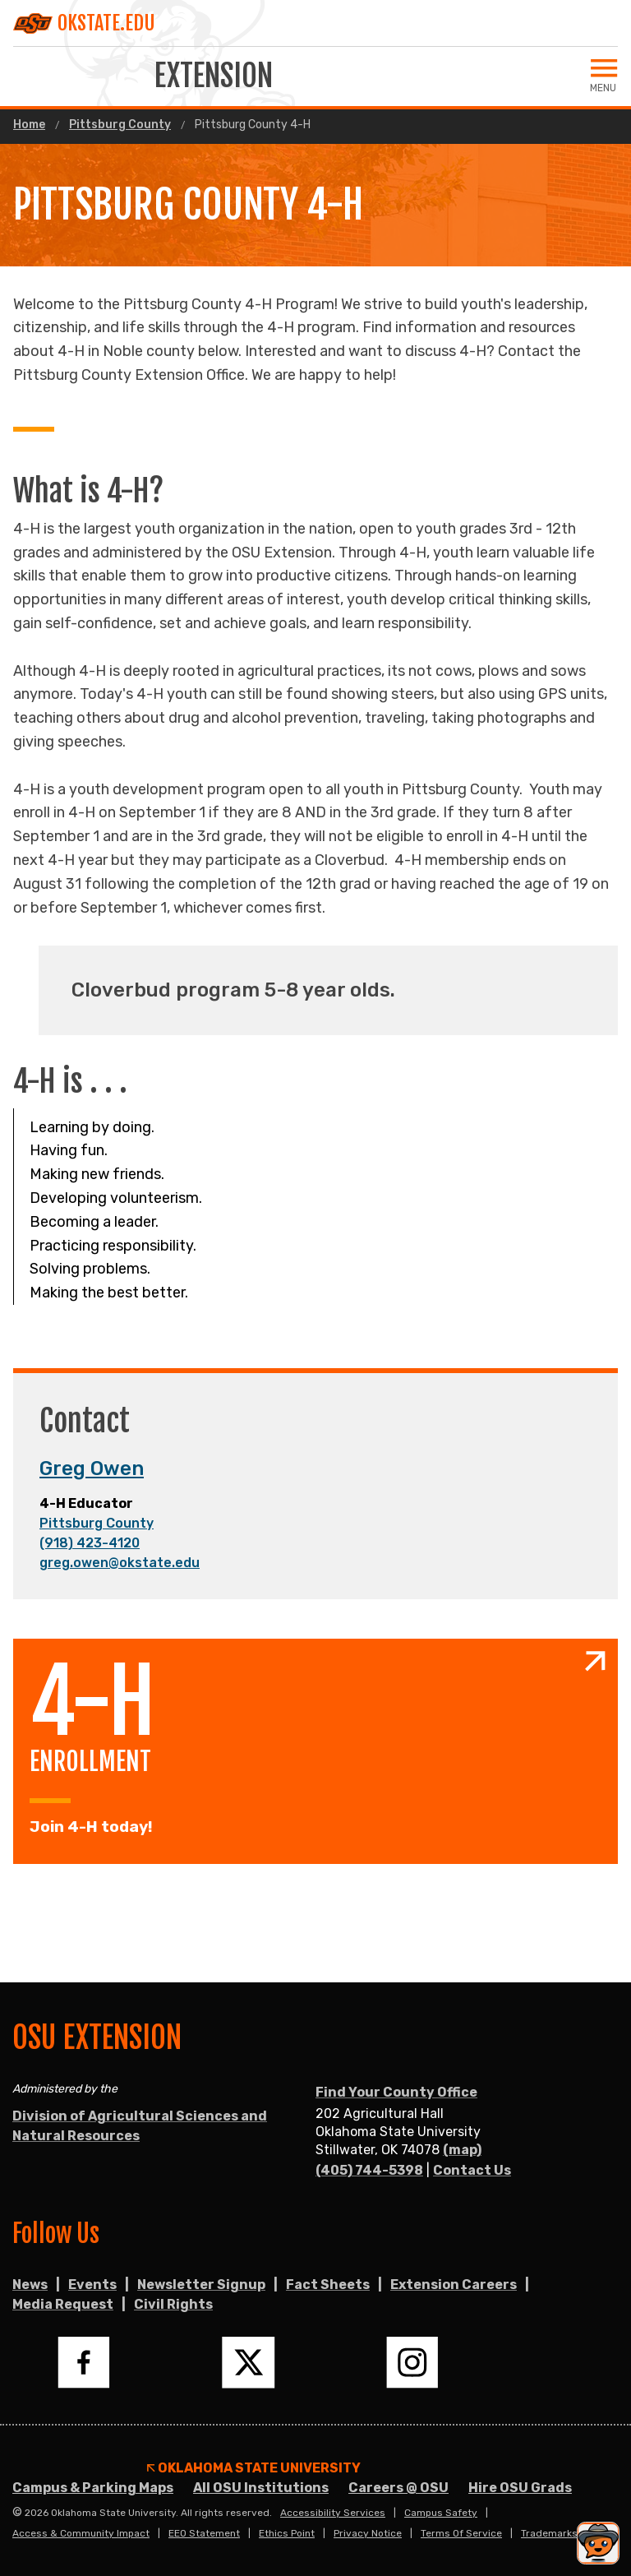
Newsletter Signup (201, 2284)
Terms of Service (461, 2533)
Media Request (62, 2304)
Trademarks (549, 2533)
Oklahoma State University (254, 2468)
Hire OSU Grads (520, 2487)
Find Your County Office (396, 2092)
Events (92, 2284)
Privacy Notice (368, 2533)
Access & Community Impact (81, 2533)
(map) (462, 2149)
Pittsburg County (120, 125)
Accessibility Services (332, 2512)
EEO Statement (204, 2533)
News (30, 2284)
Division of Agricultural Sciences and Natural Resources (139, 2126)
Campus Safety (440, 2512)
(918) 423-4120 (89, 1543)
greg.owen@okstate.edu (119, 1562)
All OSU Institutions (261, 2487)
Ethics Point (287, 2533)
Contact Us (472, 2170)
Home (29, 125)
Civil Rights (173, 2304)
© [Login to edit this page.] (17, 2512)
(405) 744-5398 (369, 2170)
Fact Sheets (328, 2284)
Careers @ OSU (398, 2487)
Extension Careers (453, 2284)
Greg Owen (91, 1468)
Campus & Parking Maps (92, 2487)
